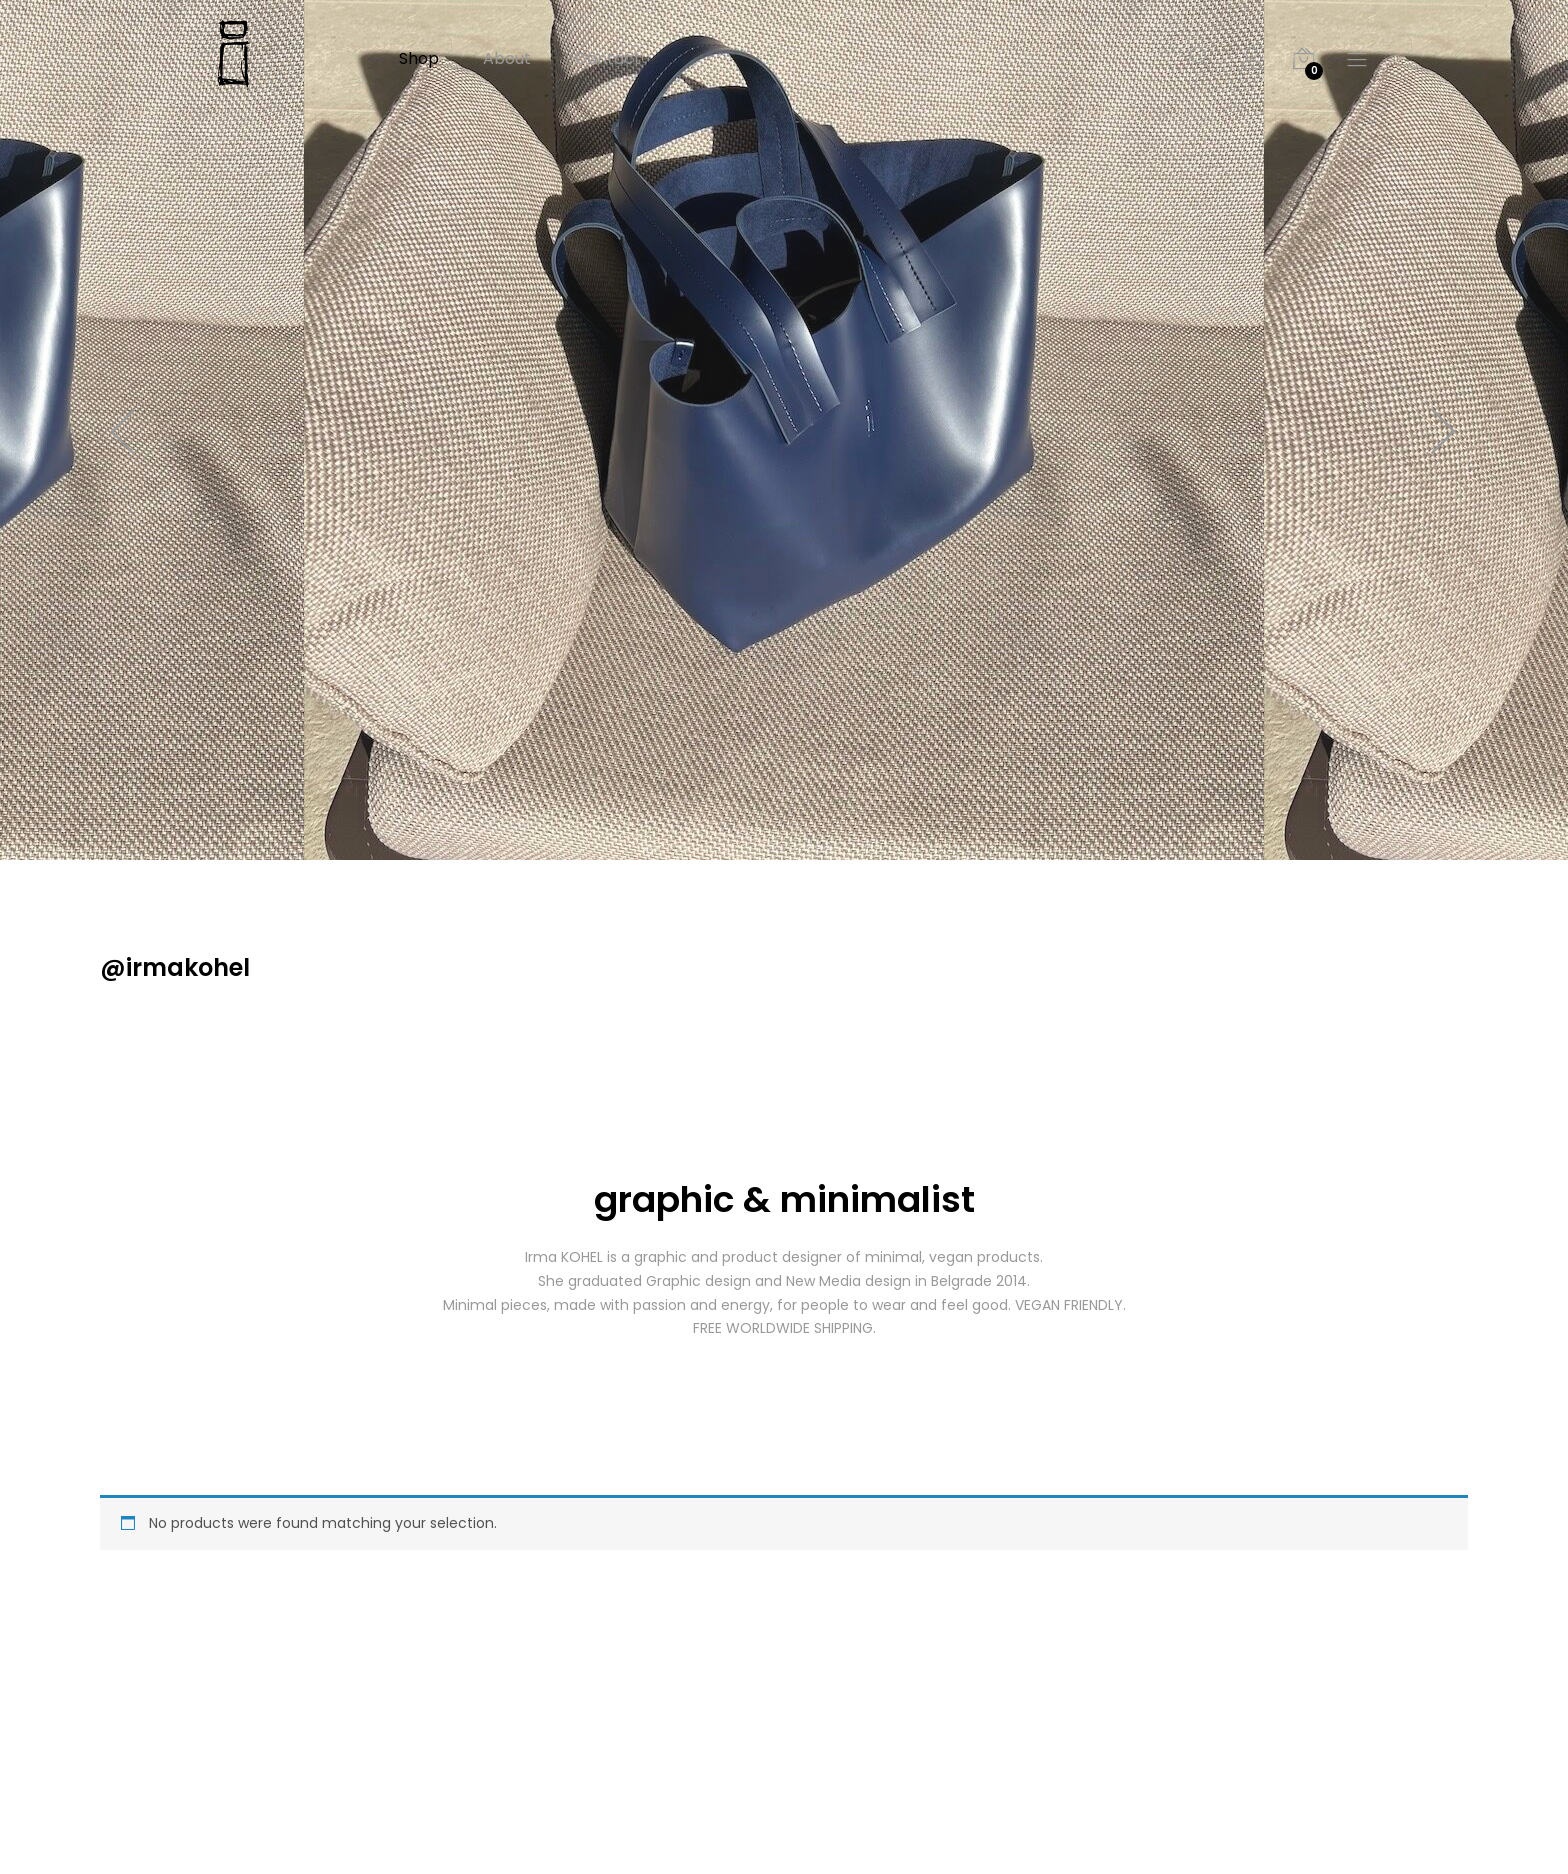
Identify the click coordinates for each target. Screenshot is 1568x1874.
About (507, 59)
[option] (784, 430)
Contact (608, 59)
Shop (419, 59)
